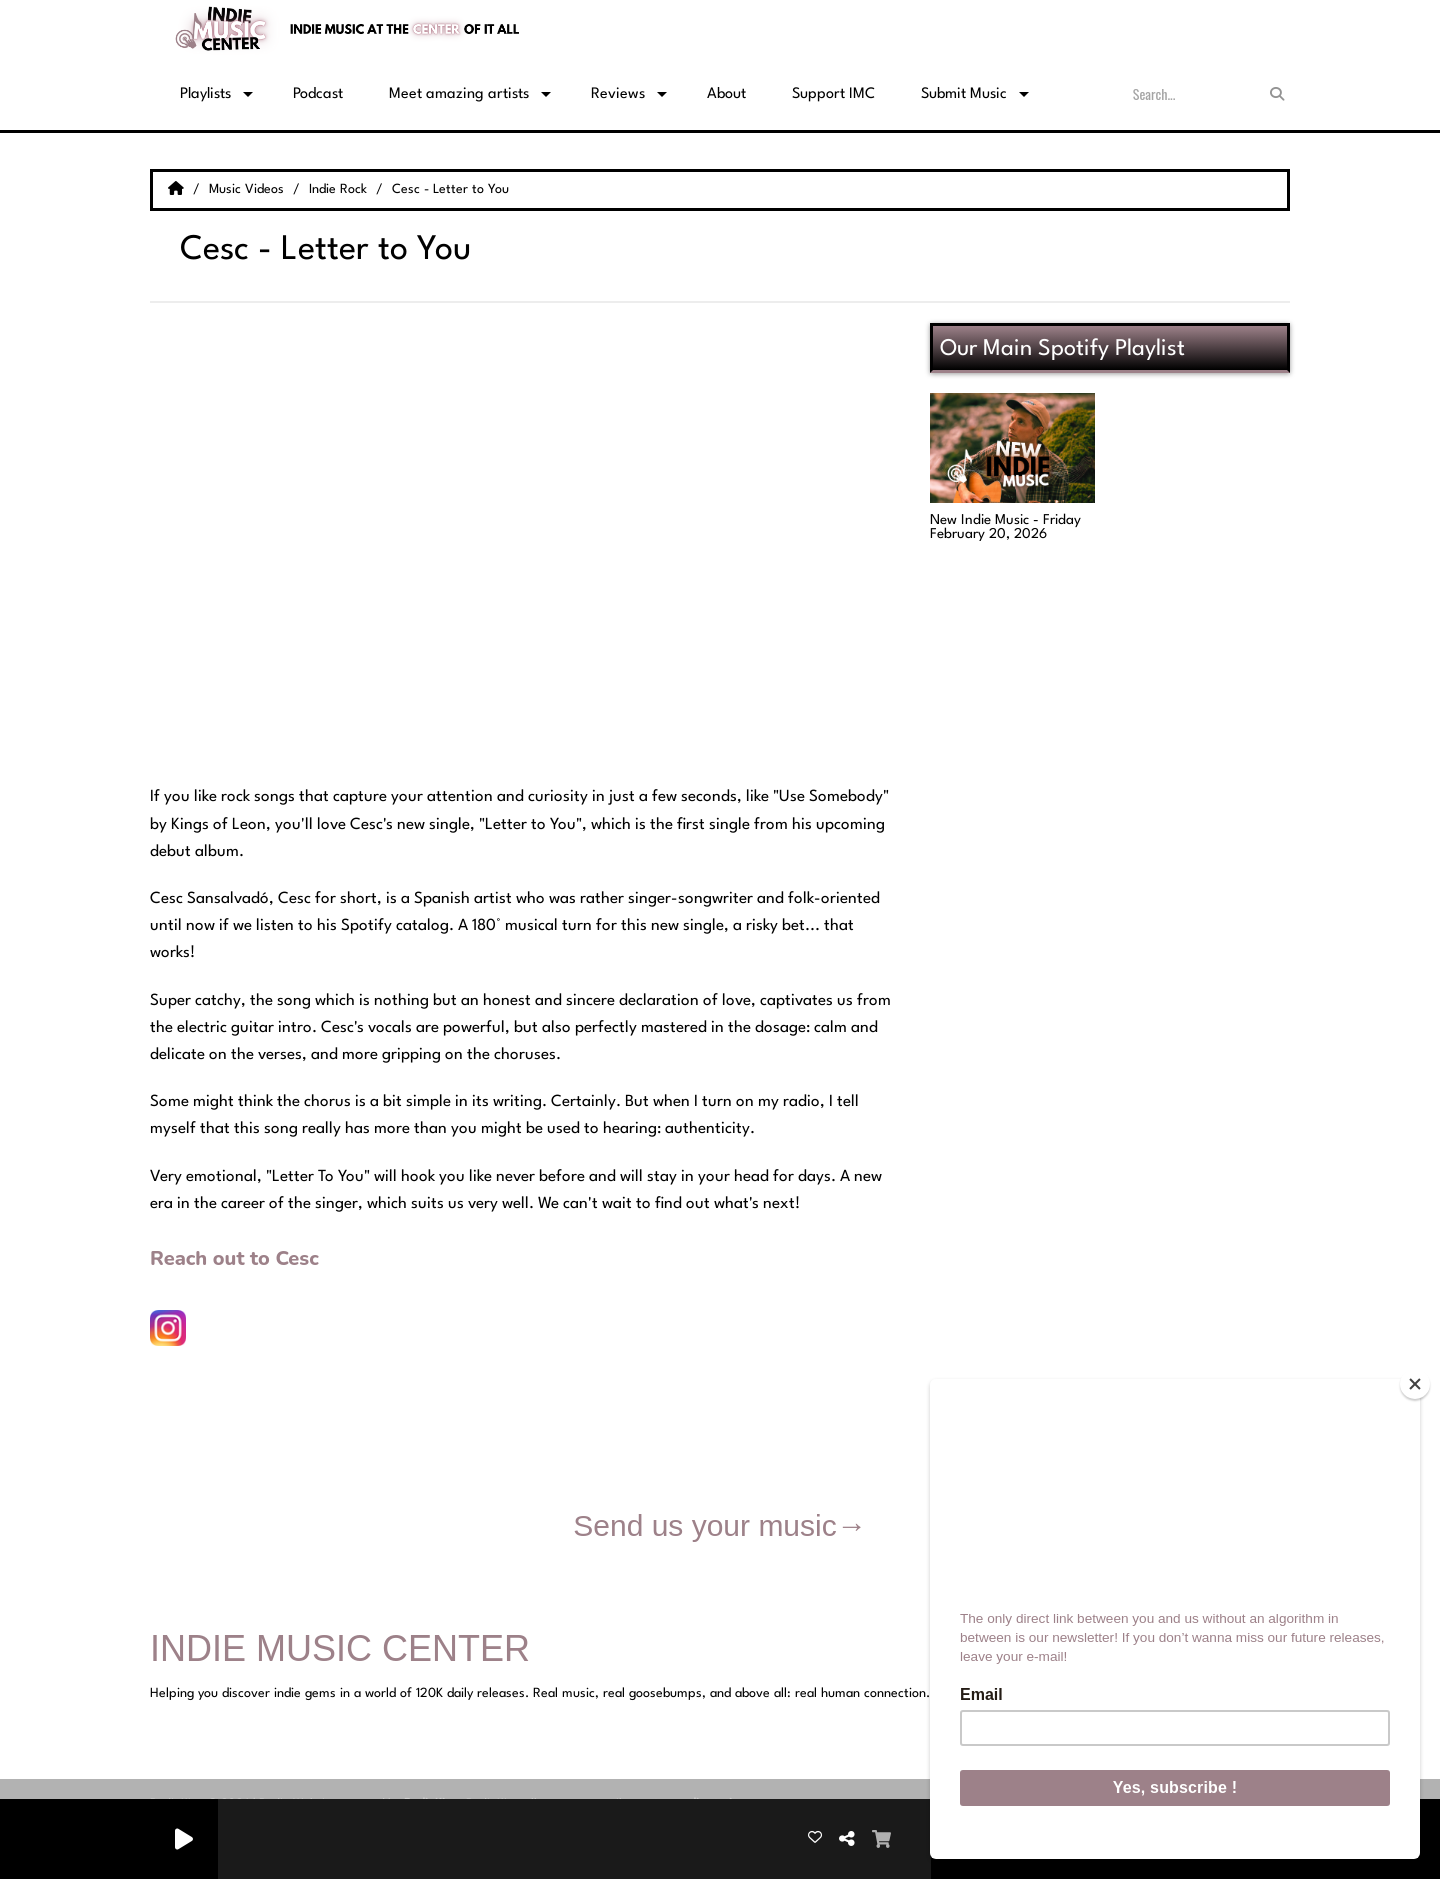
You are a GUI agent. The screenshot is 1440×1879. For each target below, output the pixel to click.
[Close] (1415, 1384)
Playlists (205, 94)
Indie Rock (340, 189)
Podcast (318, 94)
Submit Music (964, 94)
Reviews (618, 94)
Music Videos (248, 189)
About (726, 94)
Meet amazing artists (459, 94)
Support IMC (833, 94)
